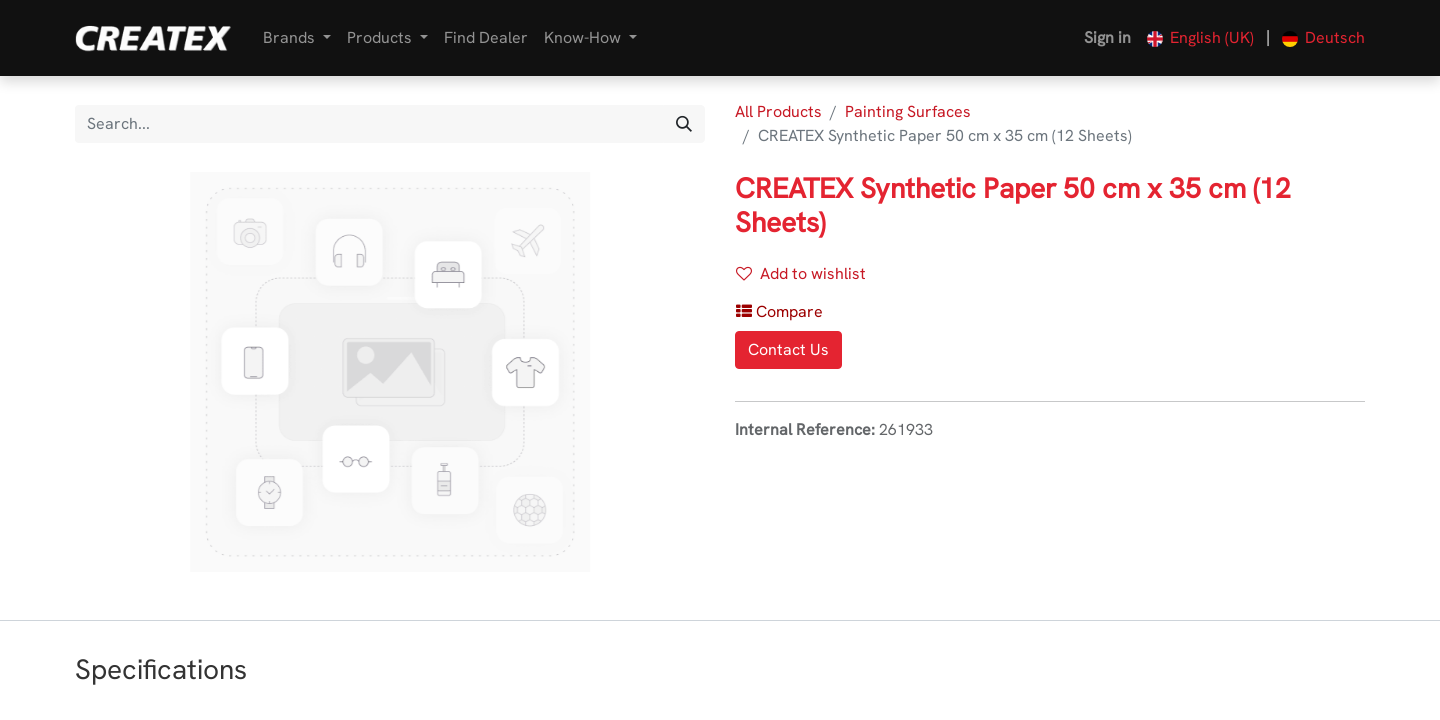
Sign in (1107, 37)
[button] (779, 312)
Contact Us (788, 349)
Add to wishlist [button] (801, 273)
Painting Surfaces (908, 111)
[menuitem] (486, 38)
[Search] (684, 124)
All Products (778, 111)
